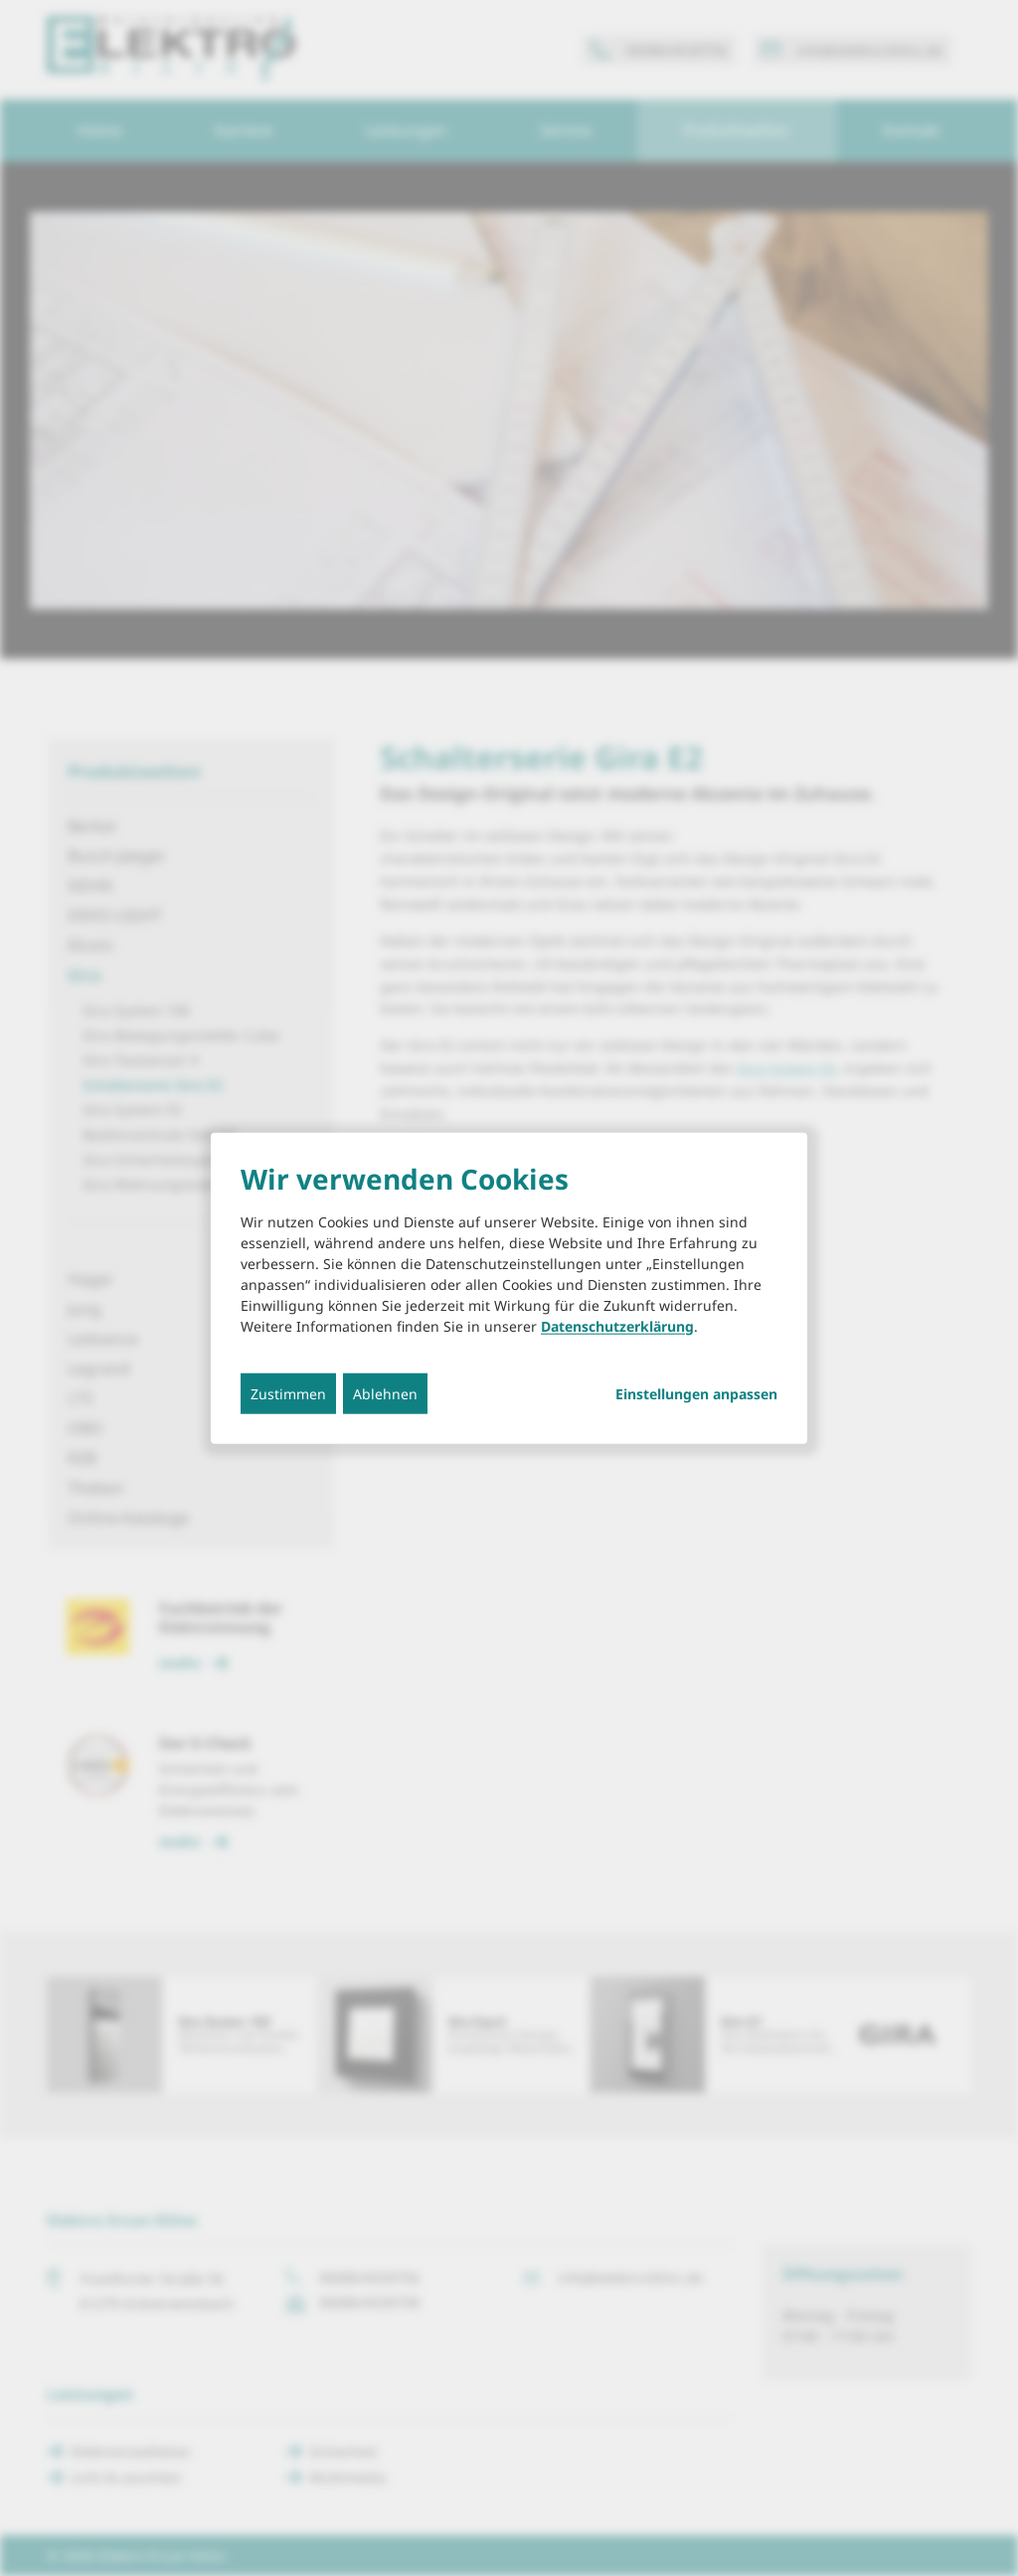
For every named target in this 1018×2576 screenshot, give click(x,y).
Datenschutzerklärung (617, 1325)
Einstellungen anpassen (696, 1393)
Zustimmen (288, 1392)
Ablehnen (385, 1392)
